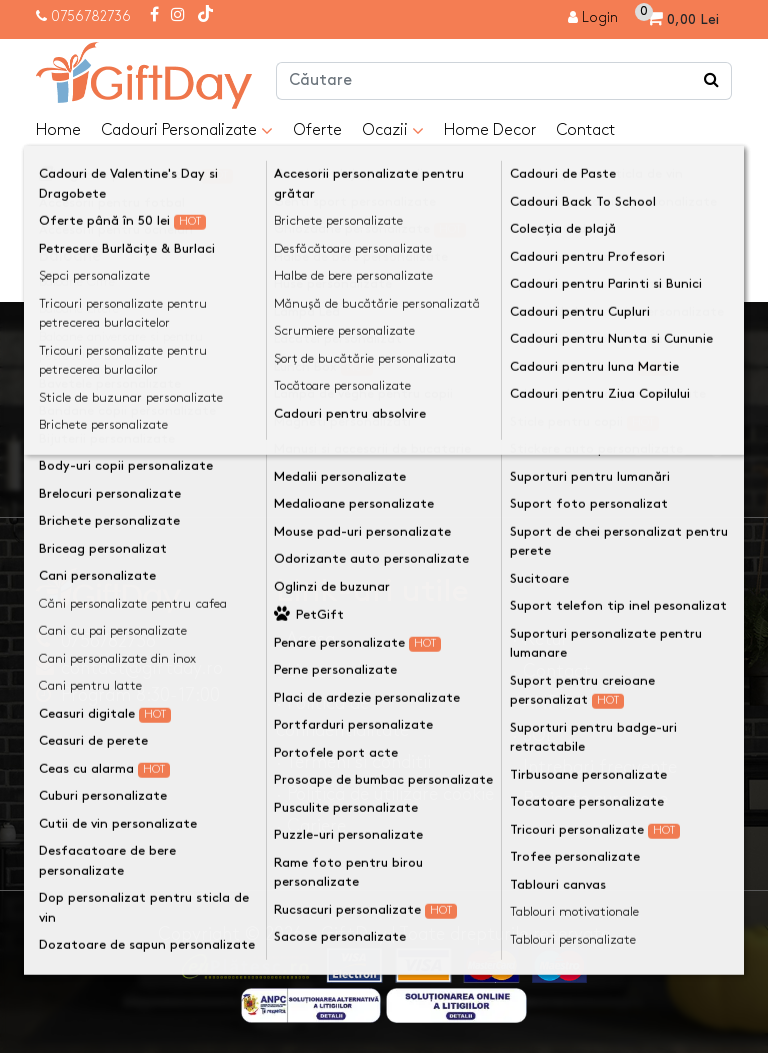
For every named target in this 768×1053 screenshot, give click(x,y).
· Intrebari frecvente (594, 767)
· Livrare (309, 671)
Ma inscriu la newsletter (629, 405)
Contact (585, 130)
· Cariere (311, 826)
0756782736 (91, 16)
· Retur (540, 639)
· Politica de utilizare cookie (385, 794)
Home (58, 130)
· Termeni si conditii (353, 762)
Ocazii (393, 131)
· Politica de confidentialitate (342, 717)
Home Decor (490, 130)
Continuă (684, 262)
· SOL (533, 735)
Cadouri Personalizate (187, 131)
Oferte (317, 130)
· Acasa (305, 639)
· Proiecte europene (590, 799)
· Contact (551, 671)
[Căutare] (712, 81)
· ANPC (541, 703)
